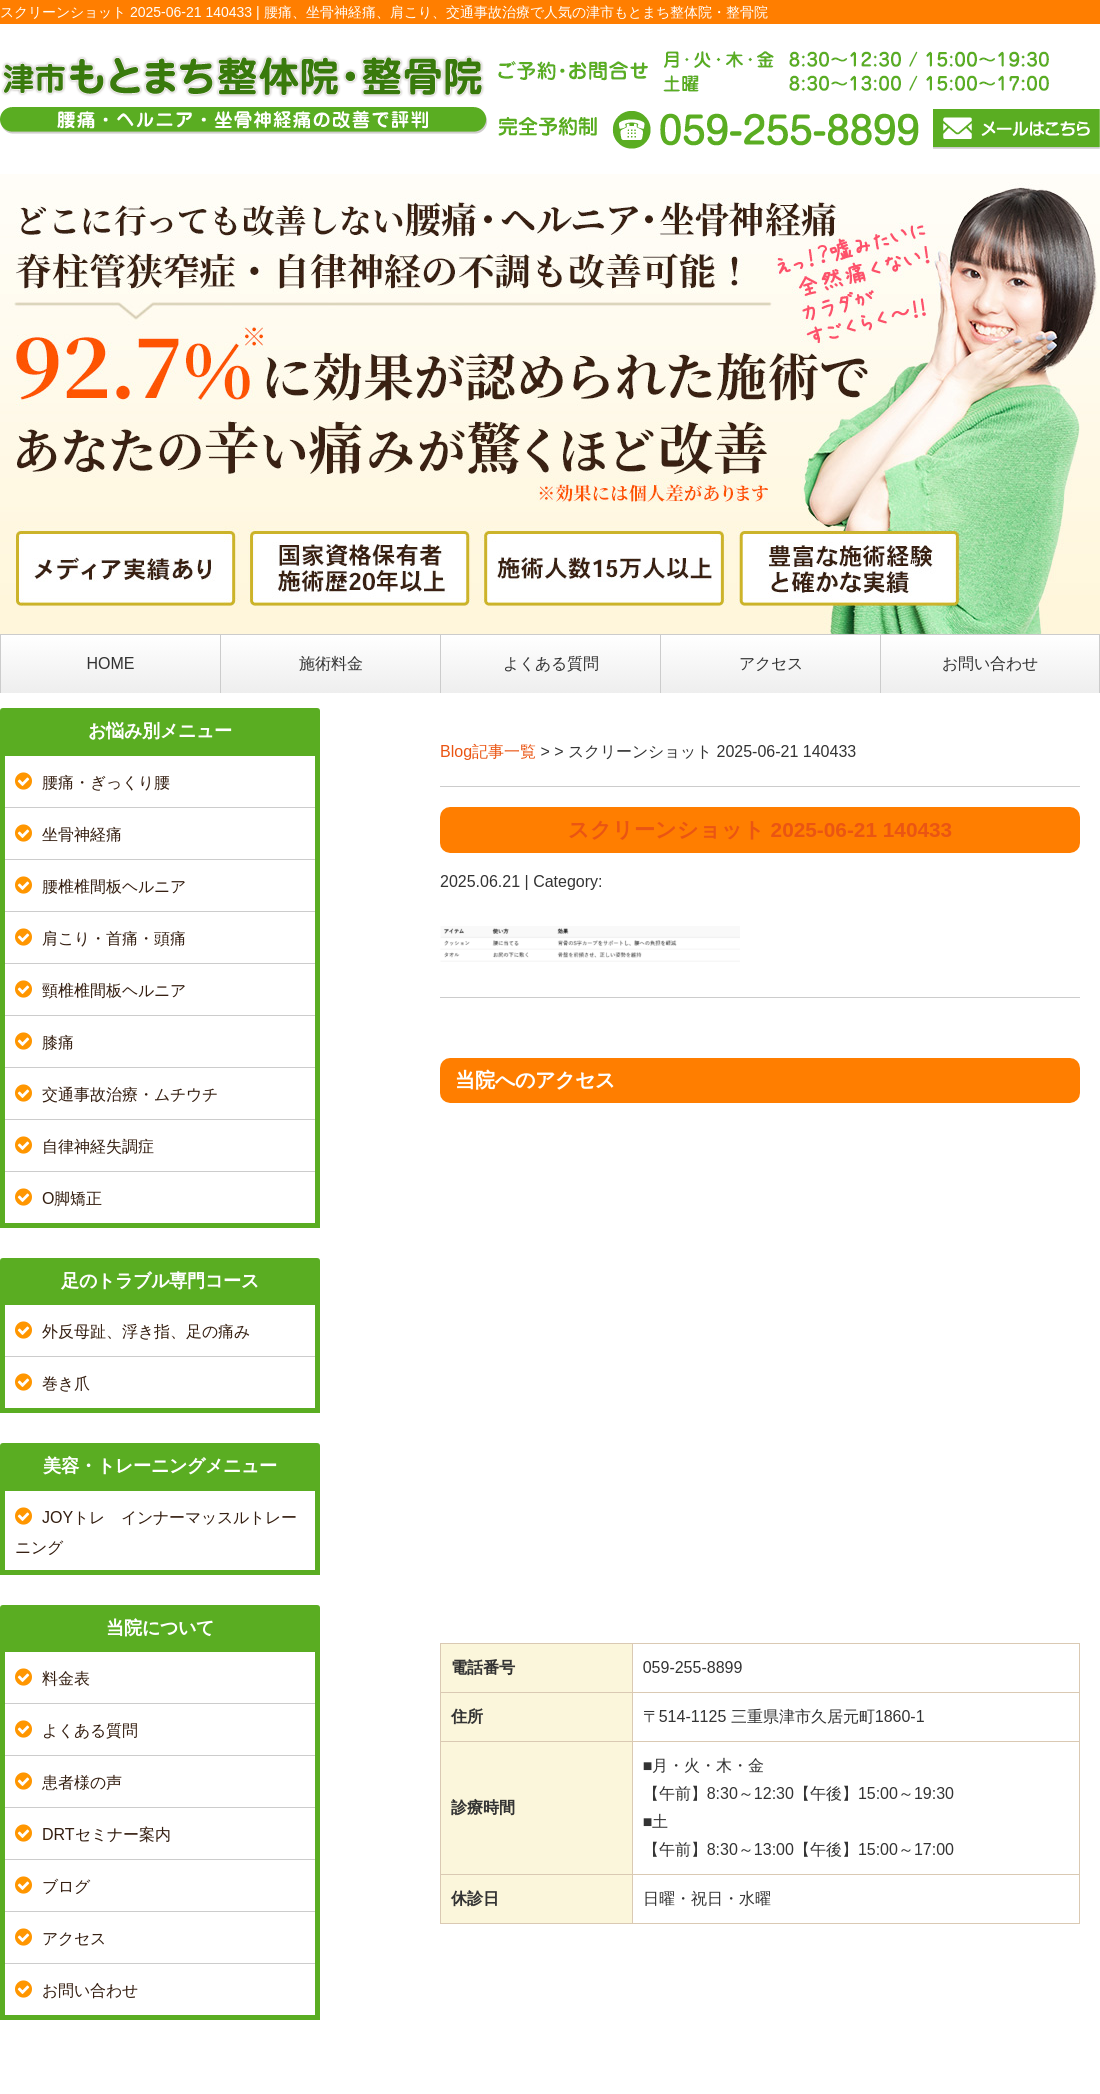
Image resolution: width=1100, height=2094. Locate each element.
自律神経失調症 (98, 1146)
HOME (111, 663)
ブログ (66, 1886)
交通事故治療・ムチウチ (130, 1094)
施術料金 (331, 663)
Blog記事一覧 (488, 751)
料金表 (66, 1678)
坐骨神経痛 (82, 834)
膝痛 (58, 1042)
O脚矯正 (72, 1198)
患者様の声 (82, 1782)
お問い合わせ (990, 663)
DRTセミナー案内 (106, 1834)
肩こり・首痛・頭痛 (114, 938)
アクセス (771, 663)
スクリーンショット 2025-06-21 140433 (760, 829)
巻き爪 (66, 1383)
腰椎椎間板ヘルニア (114, 886)
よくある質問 (551, 663)
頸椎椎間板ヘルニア (114, 990)
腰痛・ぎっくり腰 (106, 782)
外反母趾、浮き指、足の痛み (146, 1331)
